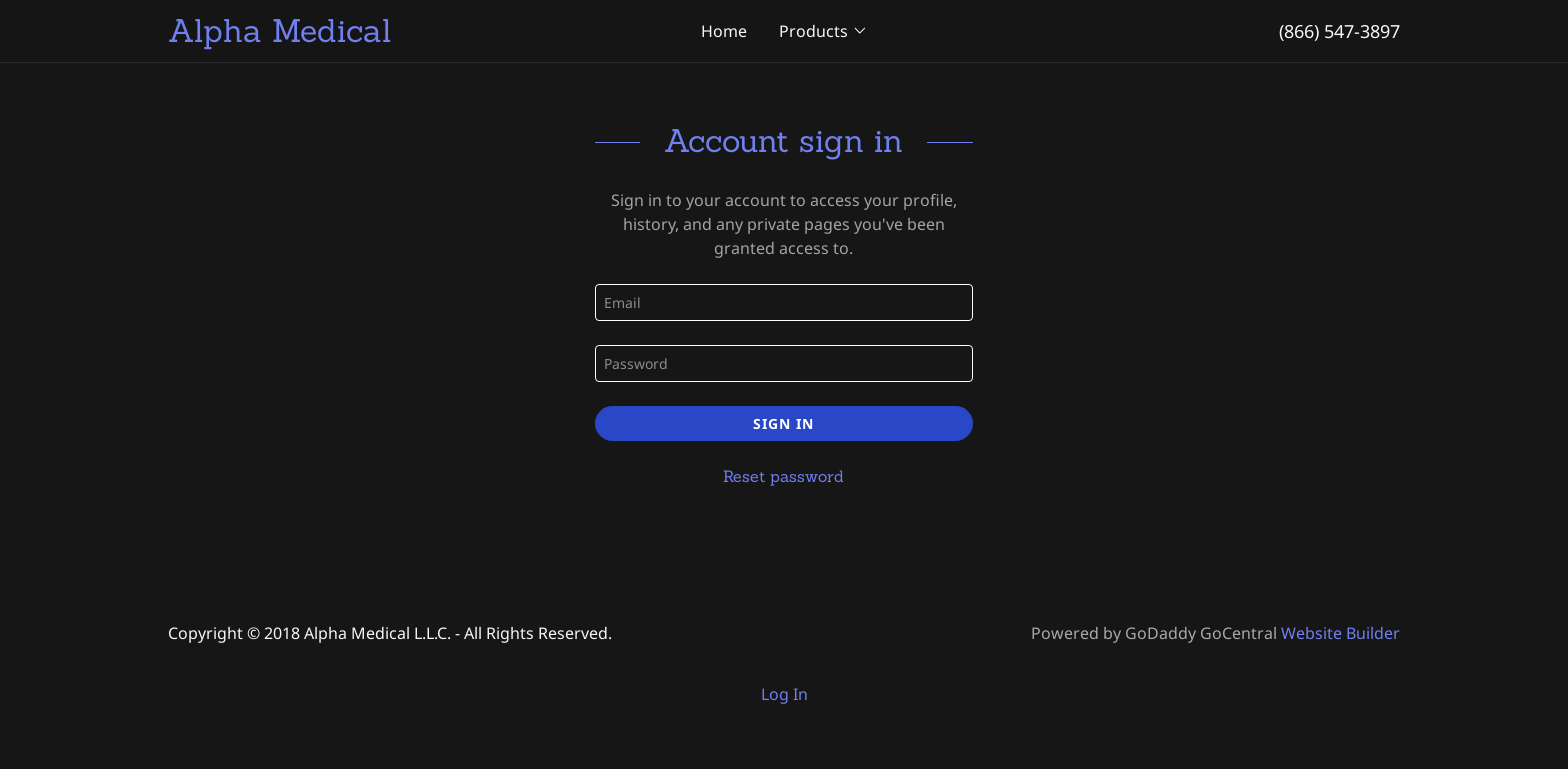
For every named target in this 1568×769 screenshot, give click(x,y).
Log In (784, 694)
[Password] (784, 363)
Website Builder (1340, 633)
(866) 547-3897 (1339, 31)
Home (724, 31)
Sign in (783, 423)
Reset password (783, 476)
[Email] (784, 302)
